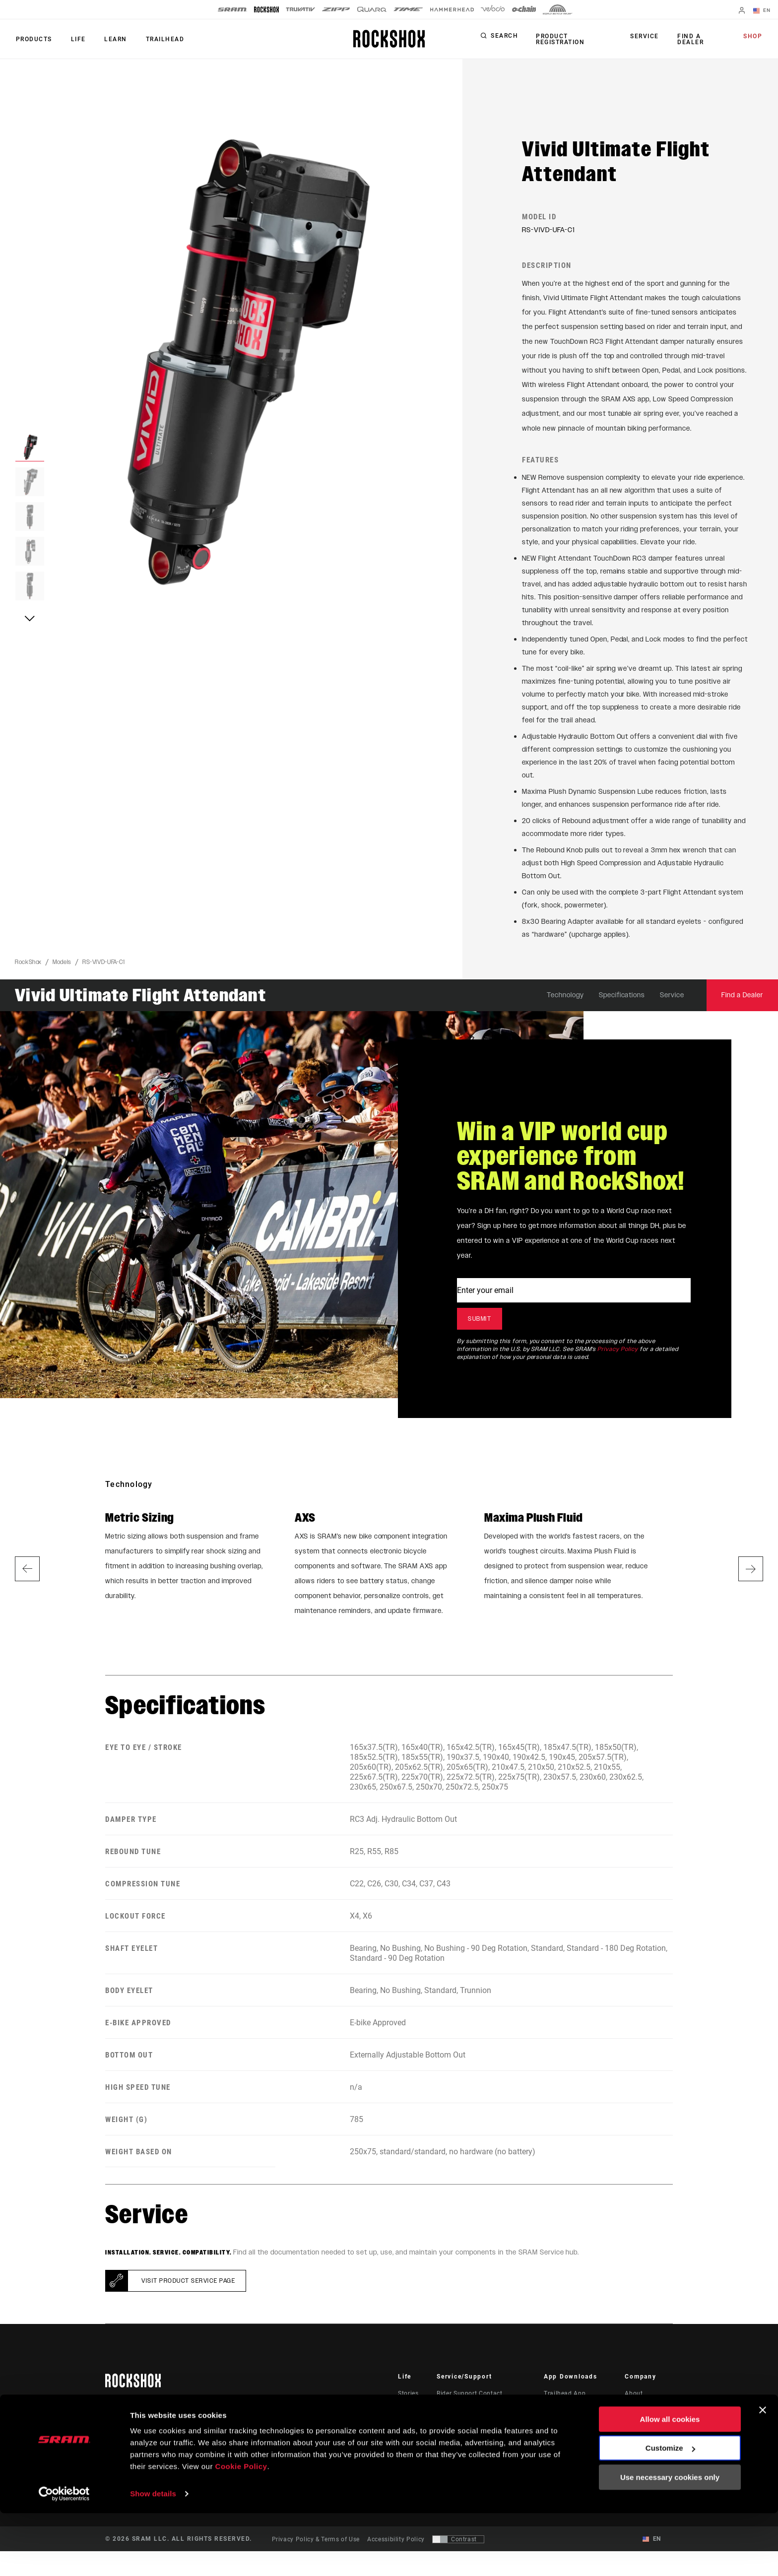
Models (62, 967)
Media (634, 2412)
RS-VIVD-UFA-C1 (103, 967)
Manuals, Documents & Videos (481, 2426)
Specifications (622, 1000)
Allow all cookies (670, 2482)
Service (646, 36)
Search (504, 36)
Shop (753, 36)
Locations (639, 2453)
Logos (634, 2440)
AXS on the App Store (576, 2412)
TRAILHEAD (158, 39)
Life (75, 39)
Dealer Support (459, 2412)
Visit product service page (188, 2286)
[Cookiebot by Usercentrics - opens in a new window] (64, 2556)
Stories (408, 2398)
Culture (408, 2412)
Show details (153, 2556)
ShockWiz (558, 2453)
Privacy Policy (617, 1354)
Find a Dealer (690, 39)
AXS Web (557, 2440)
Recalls (447, 2440)
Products (33, 39)
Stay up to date (145, 2433)
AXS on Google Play (573, 2426)
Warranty (450, 2453)
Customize (670, 2511)
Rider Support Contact (469, 2398)
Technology (565, 1000)
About (634, 2398)
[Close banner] (762, 2472)
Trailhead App (564, 2398)
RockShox (28, 967)
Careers (636, 2426)
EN (763, 10)
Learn (111, 39)
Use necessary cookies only (669, 2540)
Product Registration (559, 39)
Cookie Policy (241, 2529)
